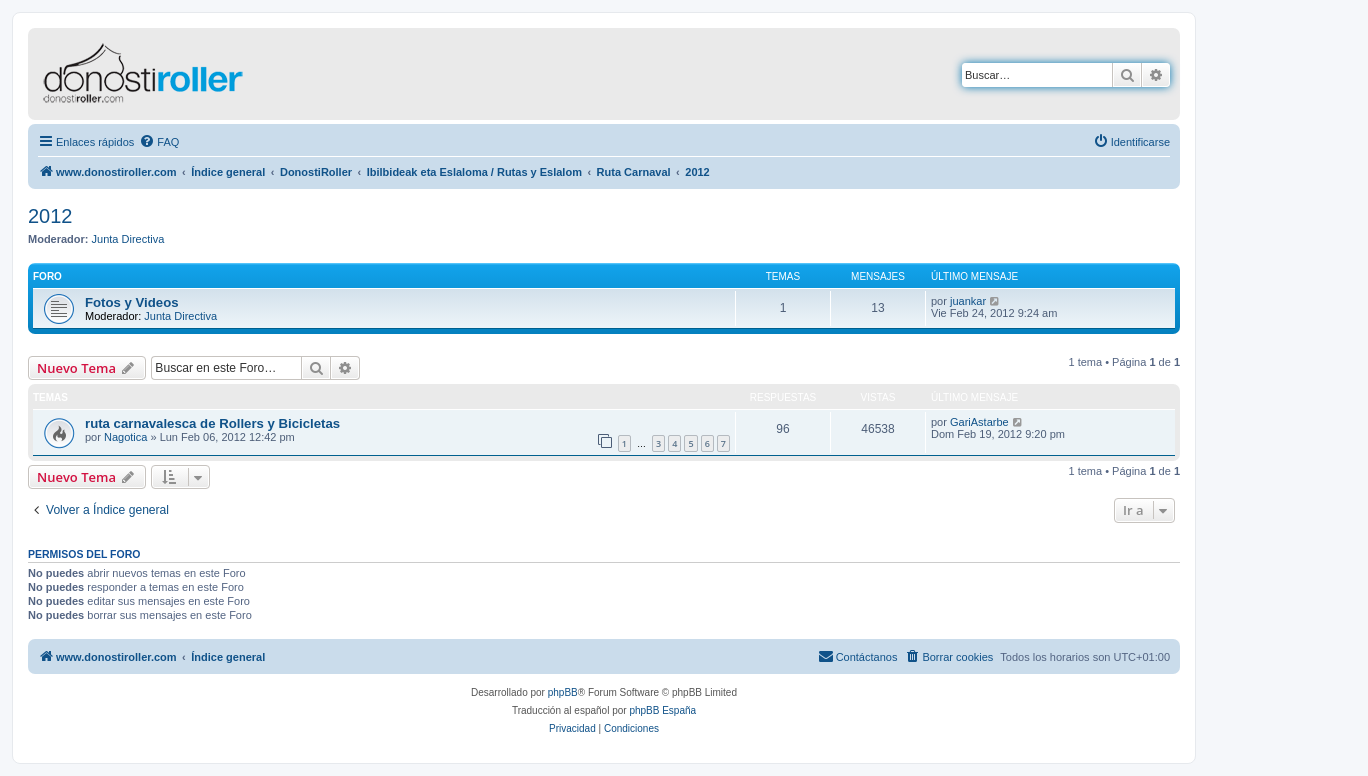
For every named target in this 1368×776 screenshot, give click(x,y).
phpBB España (662, 710)
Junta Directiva (128, 239)
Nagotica (125, 437)
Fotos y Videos (132, 302)
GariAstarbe (979, 422)
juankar (968, 301)
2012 (50, 216)
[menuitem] (159, 142)
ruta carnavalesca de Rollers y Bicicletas (212, 423)
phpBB (563, 692)
